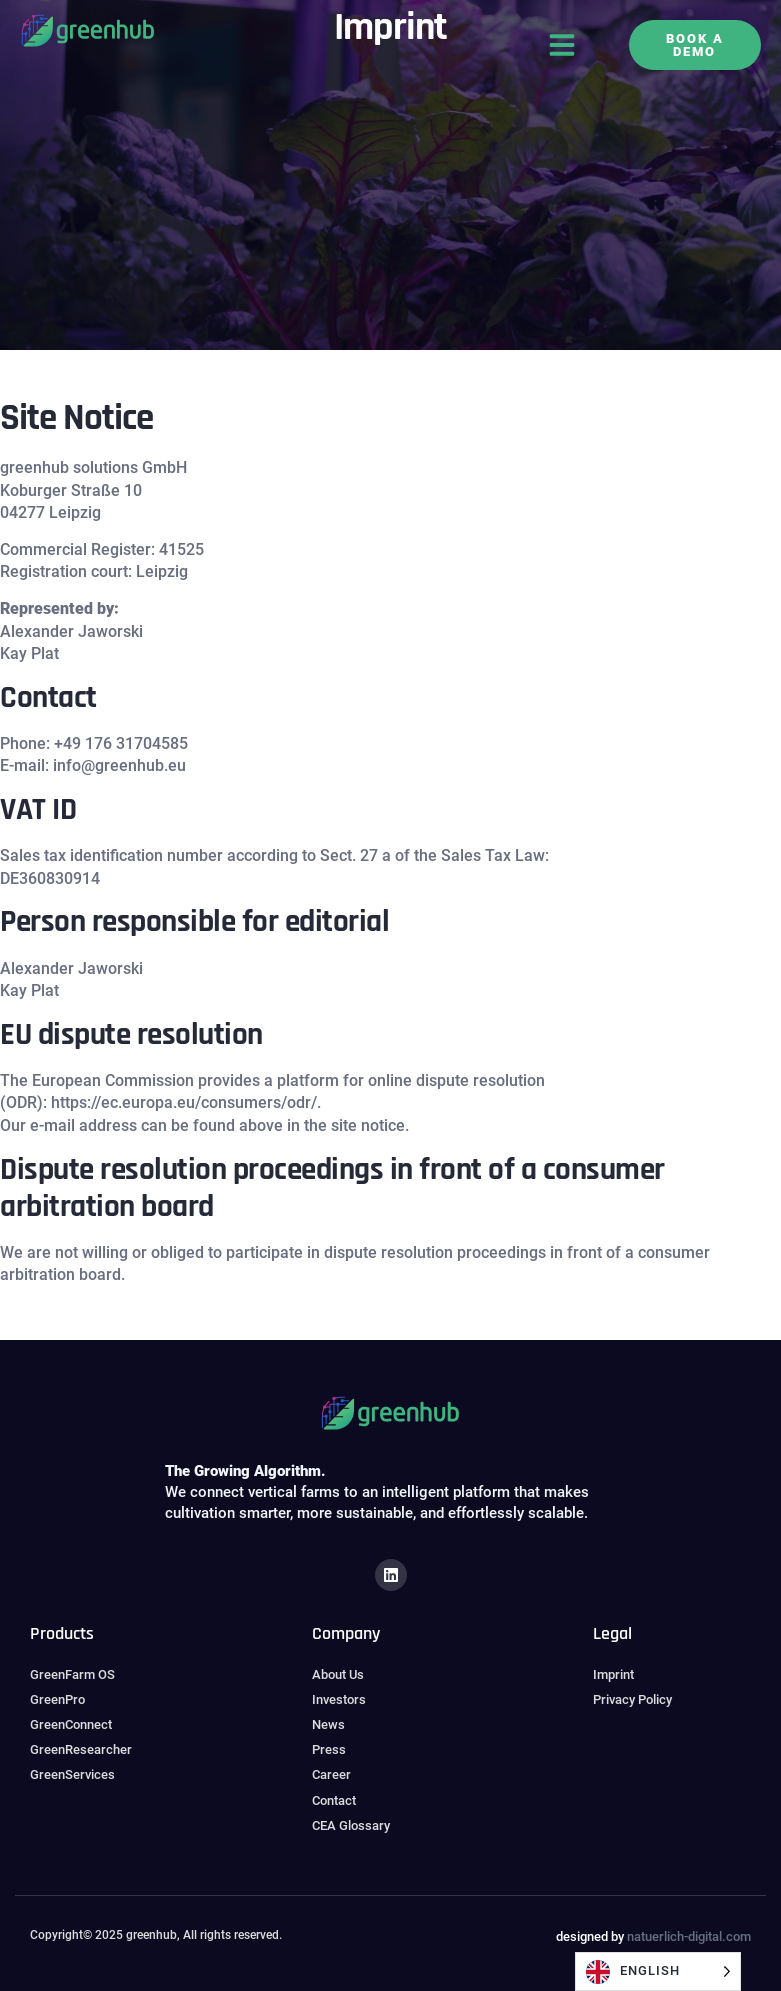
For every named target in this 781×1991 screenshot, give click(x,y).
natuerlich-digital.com (689, 1936)
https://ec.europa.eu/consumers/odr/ (184, 1102)
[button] (562, 45)
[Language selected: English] (658, 1971)
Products (62, 1633)
